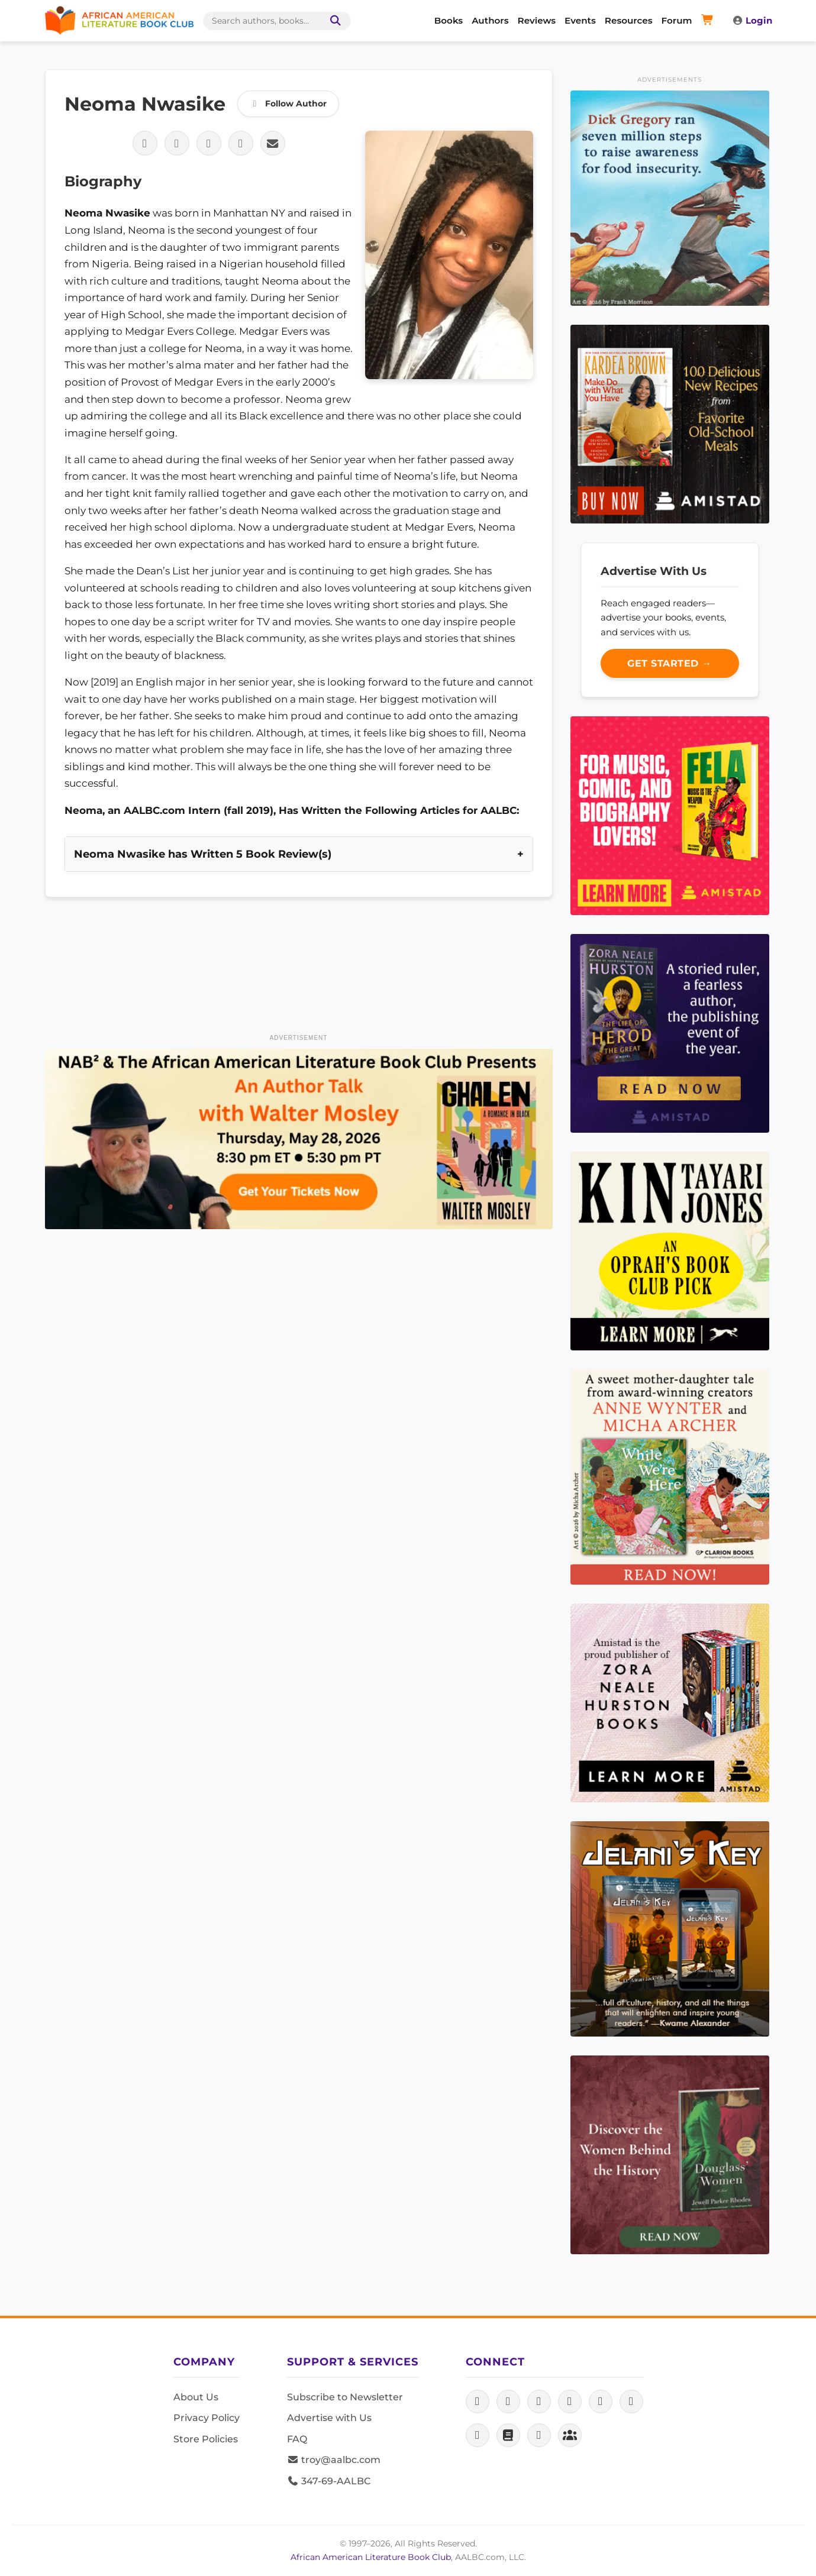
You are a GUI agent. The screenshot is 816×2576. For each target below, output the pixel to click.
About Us (195, 2397)
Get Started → (669, 663)
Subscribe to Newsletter (345, 2397)
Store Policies (205, 2439)
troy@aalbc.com (333, 2459)
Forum (677, 20)
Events (580, 20)
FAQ (297, 2439)
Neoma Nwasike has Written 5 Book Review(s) (202, 854)
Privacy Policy (206, 2417)
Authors (490, 20)
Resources (629, 20)
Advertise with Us (329, 2417)
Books (448, 20)
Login (752, 20)
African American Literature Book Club (371, 2557)
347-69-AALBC (328, 2481)
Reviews (537, 20)
